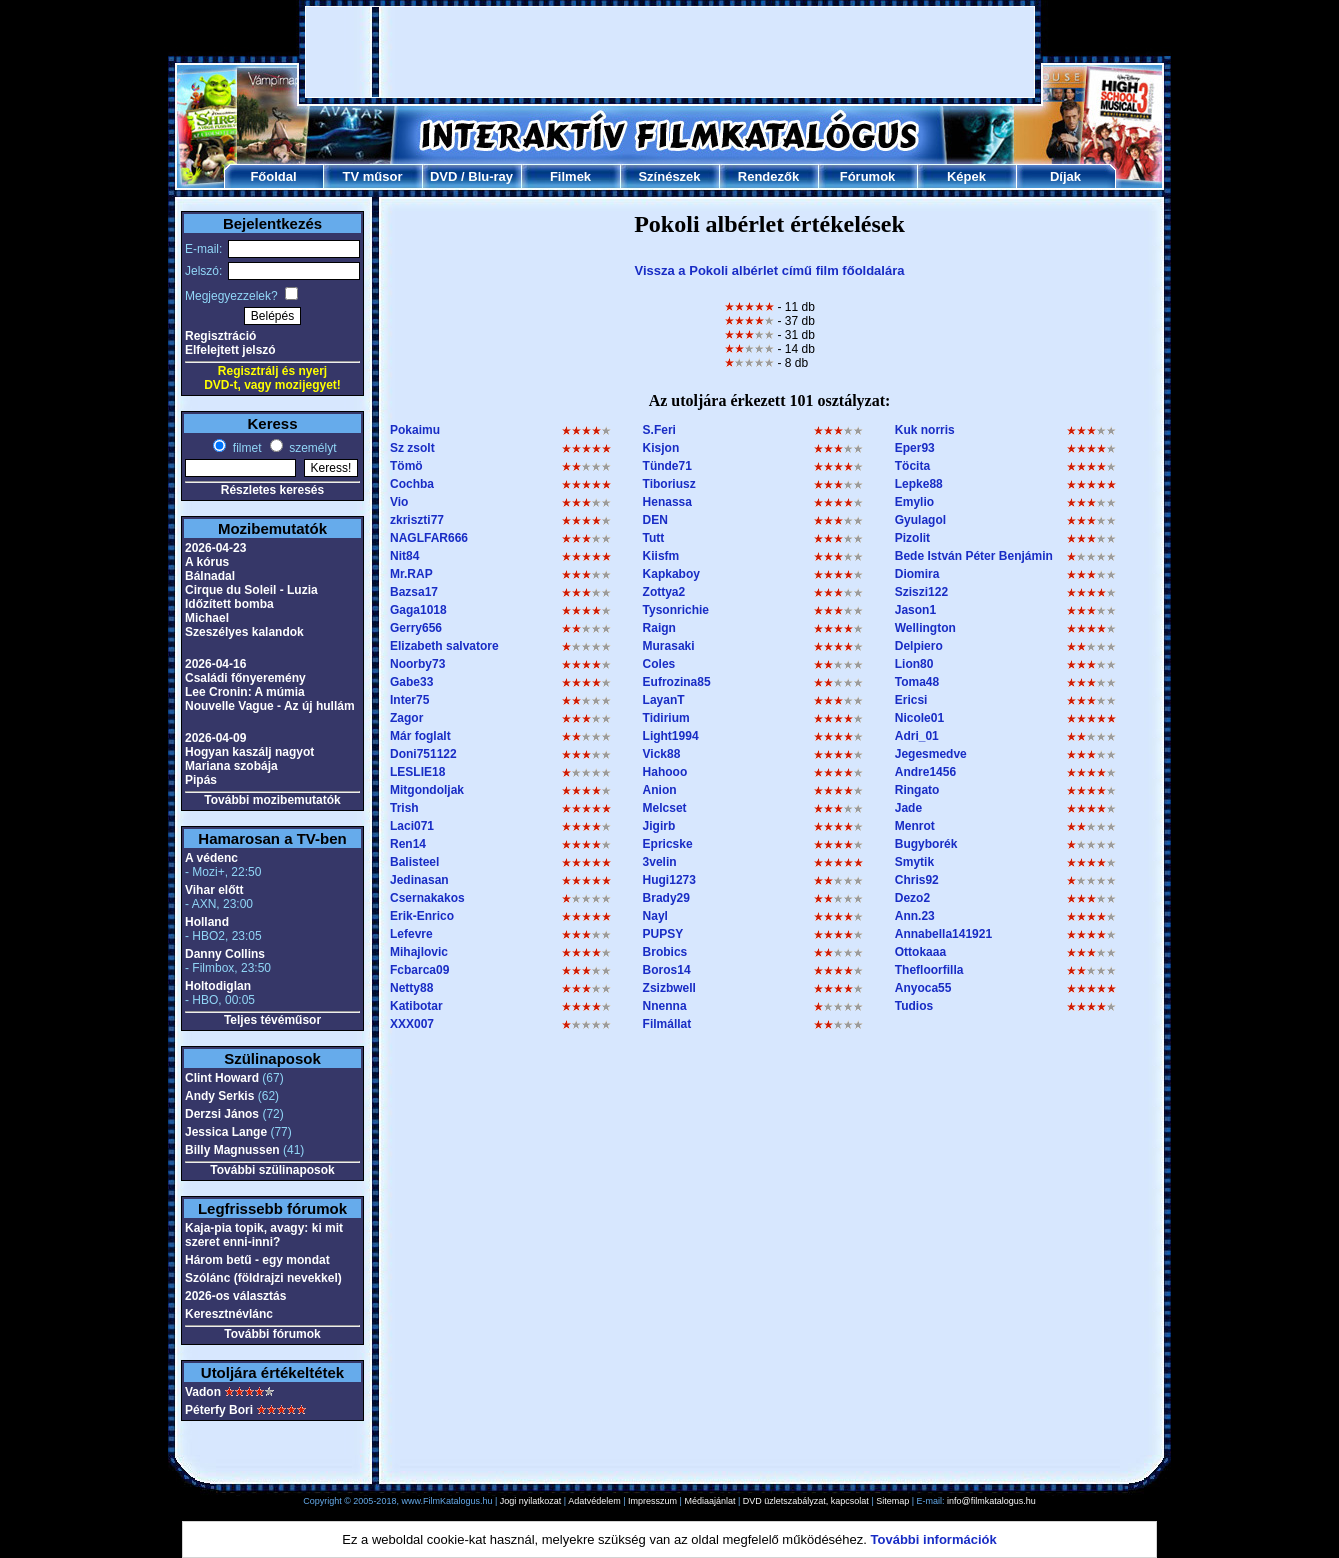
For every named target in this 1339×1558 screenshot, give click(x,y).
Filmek (570, 176)
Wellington (925, 628)
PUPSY (663, 934)
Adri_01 (917, 736)
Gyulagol (920, 520)
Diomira (917, 574)
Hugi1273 (669, 880)
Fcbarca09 (419, 970)
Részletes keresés (272, 490)
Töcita (912, 466)
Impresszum (652, 1501)
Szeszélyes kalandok (244, 632)
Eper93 (915, 448)
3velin (660, 862)
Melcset (665, 808)
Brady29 (666, 898)
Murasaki (669, 646)
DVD (443, 176)
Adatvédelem (594, 1501)
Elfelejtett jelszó (230, 350)
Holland (207, 922)
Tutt (654, 538)
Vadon (203, 1392)
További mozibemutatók (272, 800)
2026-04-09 (215, 738)
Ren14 (408, 844)
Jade (908, 808)
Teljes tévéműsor (272, 1020)
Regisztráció (220, 336)
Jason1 (915, 610)
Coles (659, 664)
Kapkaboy (671, 574)
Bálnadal (210, 576)
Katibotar (416, 1006)
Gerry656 (416, 628)
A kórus (207, 562)
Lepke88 (919, 484)
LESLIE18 (417, 772)
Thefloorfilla (929, 970)
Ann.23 (915, 916)
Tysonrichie (676, 610)
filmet (245, 448)
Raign (659, 628)
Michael (207, 618)
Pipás (201, 780)
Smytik (914, 862)
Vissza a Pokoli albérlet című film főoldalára (770, 270)
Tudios (914, 1006)
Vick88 (662, 754)
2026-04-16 (215, 664)
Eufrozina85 (677, 682)
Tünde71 (667, 466)
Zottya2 (664, 592)
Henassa (667, 502)
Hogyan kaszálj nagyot (249, 752)
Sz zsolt (412, 448)
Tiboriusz (669, 484)
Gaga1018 (418, 610)
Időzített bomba (229, 604)
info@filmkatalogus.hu (991, 1501)
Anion (660, 790)
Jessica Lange (226, 1132)
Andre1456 (925, 772)
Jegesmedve (931, 754)
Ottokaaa (920, 952)
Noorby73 (417, 664)
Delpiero (919, 646)
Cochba (412, 484)
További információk (934, 1539)
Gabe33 (411, 682)
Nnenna (665, 1006)
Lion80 (914, 664)
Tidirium (666, 718)
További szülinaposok (272, 1170)
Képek (966, 176)
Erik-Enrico (422, 916)
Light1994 (671, 736)
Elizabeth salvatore (444, 646)
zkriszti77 (417, 520)
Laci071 (412, 826)
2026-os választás (235, 1296)
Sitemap (892, 1501)
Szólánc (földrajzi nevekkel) (263, 1278)
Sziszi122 (921, 592)
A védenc (211, 858)
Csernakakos (427, 898)
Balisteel (414, 862)
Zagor (406, 718)
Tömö (406, 466)
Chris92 (917, 880)
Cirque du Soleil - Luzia (251, 590)
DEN (655, 520)
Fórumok (868, 176)
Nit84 (404, 556)
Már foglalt (420, 736)
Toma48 (917, 682)
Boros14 (667, 970)
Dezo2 (912, 898)
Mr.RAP (411, 574)
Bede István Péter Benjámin (974, 556)
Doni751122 (423, 754)
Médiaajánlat (709, 1501)
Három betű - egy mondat (257, 1260)
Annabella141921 (943, 934)
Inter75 (409, 700)
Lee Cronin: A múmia (245, 692)
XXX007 (412, 1024)
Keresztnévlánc (229, 1314)
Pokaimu (415, 430)
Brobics (665, 952)
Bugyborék (926, 844)
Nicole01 (919, 718)
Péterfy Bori (219, 1410)
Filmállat (667, 1024)
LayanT (664, 700)
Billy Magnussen (232, 1150)
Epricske (668, 844)
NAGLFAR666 (429, 538)
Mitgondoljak (427, 790)
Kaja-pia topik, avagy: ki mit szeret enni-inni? (264, 1235)
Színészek (669, 176)
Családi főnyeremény (245, 678)
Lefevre (411, 934)
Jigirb (659, 826)
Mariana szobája (231, 766)
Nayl (655, 916)
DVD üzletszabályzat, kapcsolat (806, 1501)
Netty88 (411, 988)
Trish (404, 808)
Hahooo (665, 772)
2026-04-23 (215, 548)
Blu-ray (490, 176)
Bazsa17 (414, 592)
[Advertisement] (670, 52)
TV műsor (373, 176)
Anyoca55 (923, 988)
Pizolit (912, 538)
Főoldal (273, 176)
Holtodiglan (218, 986)
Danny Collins (225, 954)
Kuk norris (925, 430)
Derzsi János (222, 1114)
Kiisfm (661, 556)
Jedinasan (419, 880)
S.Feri (659, 430)
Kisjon (661, 448)
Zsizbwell (669, 988)
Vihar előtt (214, 890)
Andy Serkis (219, 1096)
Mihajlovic (419, 952)
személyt (311, 448)
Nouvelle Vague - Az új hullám (270, 706)
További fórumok (272, 1334)
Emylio (914, 502)
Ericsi (911, 700)
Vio (399, 502)
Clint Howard (222, 1078)
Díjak (1065, 176)
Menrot (915, 826)
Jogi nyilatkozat (531, 1501)
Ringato (917, 790)
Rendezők (768, 176)
